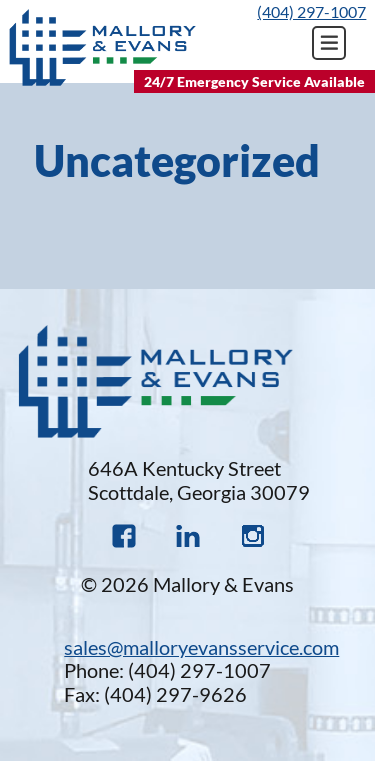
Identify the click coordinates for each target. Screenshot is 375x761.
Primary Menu (329, 43)
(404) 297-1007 (311, 11)
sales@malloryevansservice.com (201, 647)
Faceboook (124, 536)
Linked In (188, 536)
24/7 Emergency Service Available (254, 81)
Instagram (252, 536)
